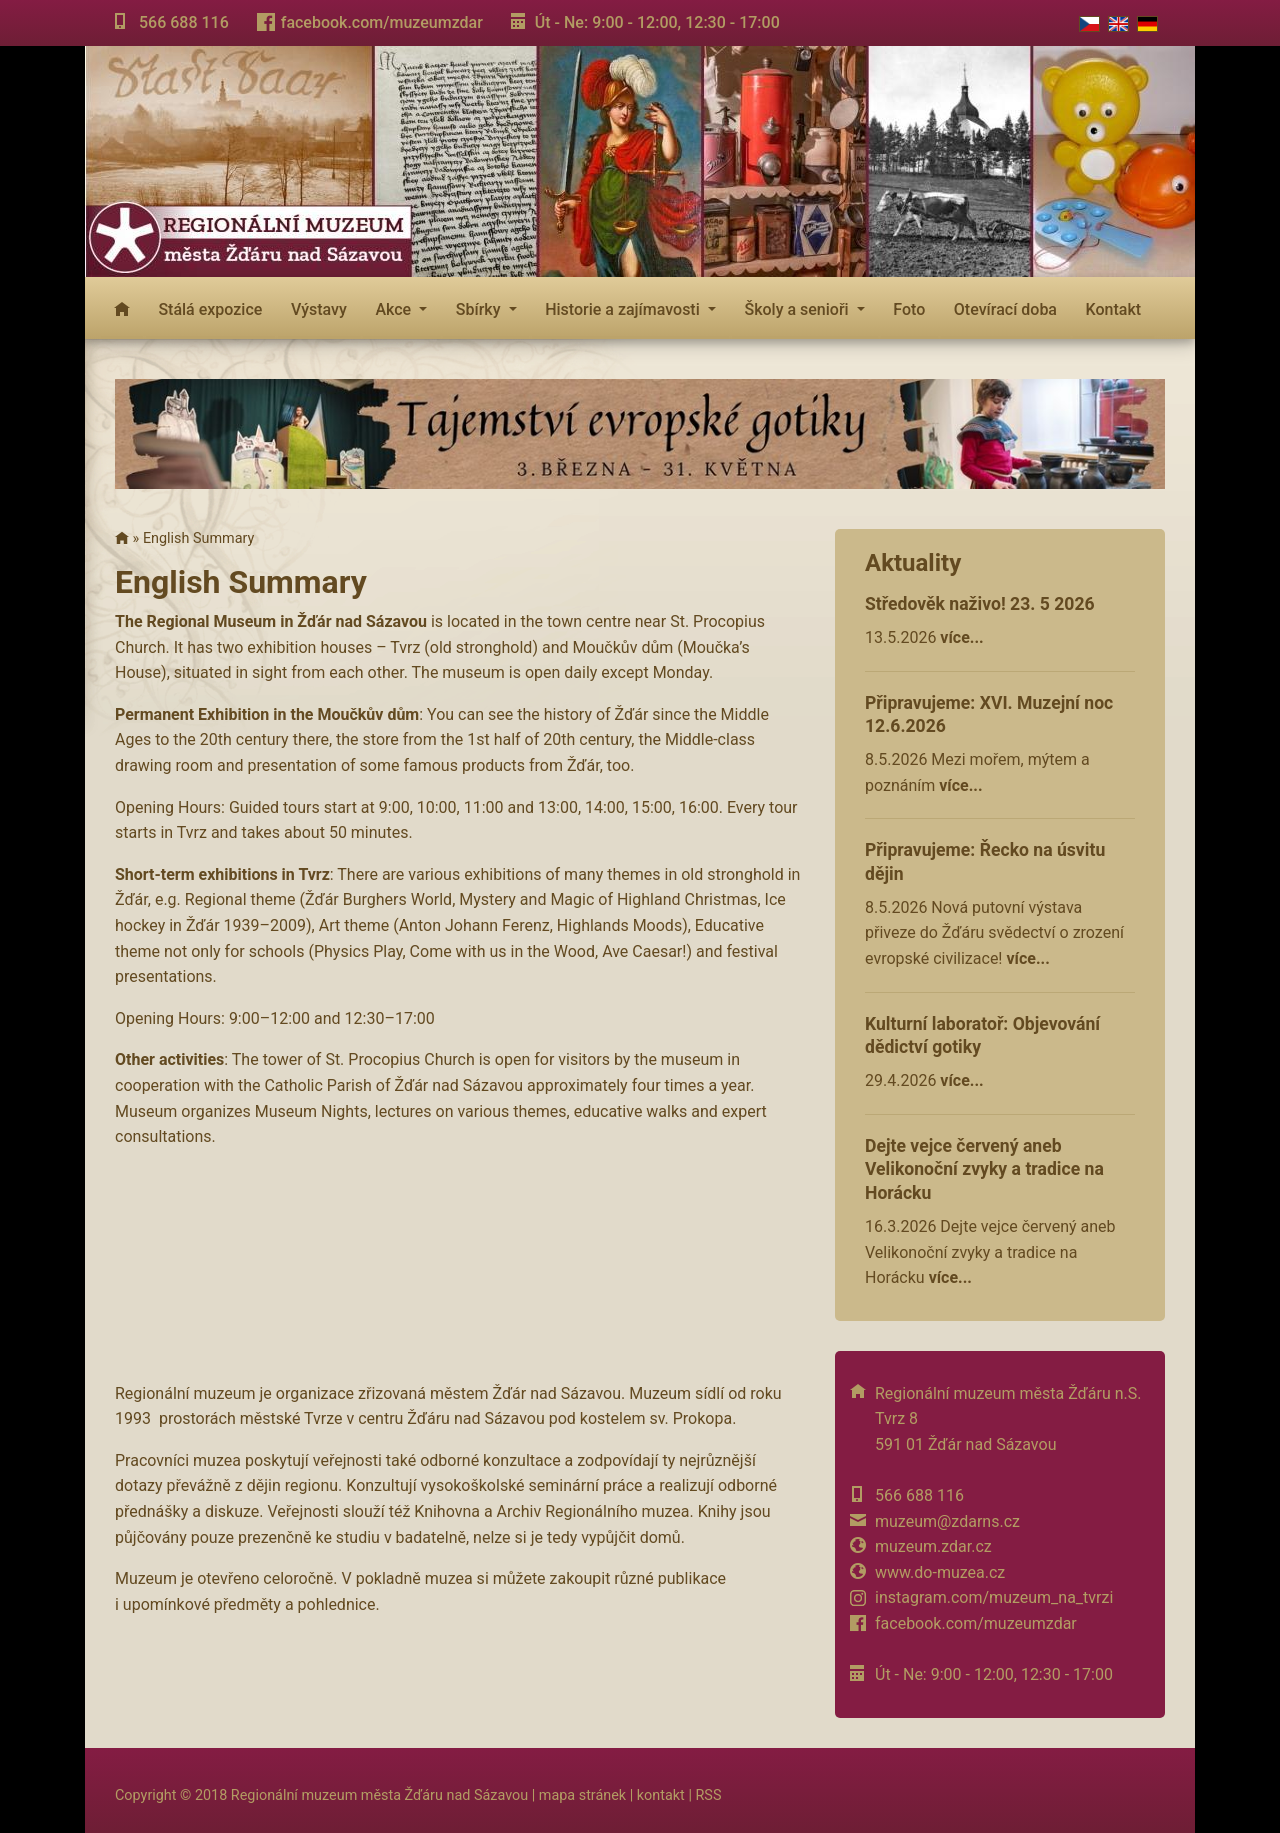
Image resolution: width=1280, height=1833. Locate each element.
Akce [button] (395, 309)
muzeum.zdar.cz (933, 1546)
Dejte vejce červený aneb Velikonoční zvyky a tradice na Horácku (984, 1170)
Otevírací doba (1005, 309)
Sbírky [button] (480, 309)
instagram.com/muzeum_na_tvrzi (994, 1597)
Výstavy (319, 309)
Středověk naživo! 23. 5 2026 (980, 604)
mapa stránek (582, 1795)
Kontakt (1114, 309)
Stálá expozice (210, 309)
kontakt (661, 1795)
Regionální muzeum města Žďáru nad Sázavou (379, 1795)
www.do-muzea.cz (940, 1572)
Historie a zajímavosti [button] (624, 309)
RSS (708, 1795)
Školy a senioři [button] (798, 309)
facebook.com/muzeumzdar (382, 22)
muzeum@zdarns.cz (947, 1521)
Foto (909, 309)
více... (961, 637)
